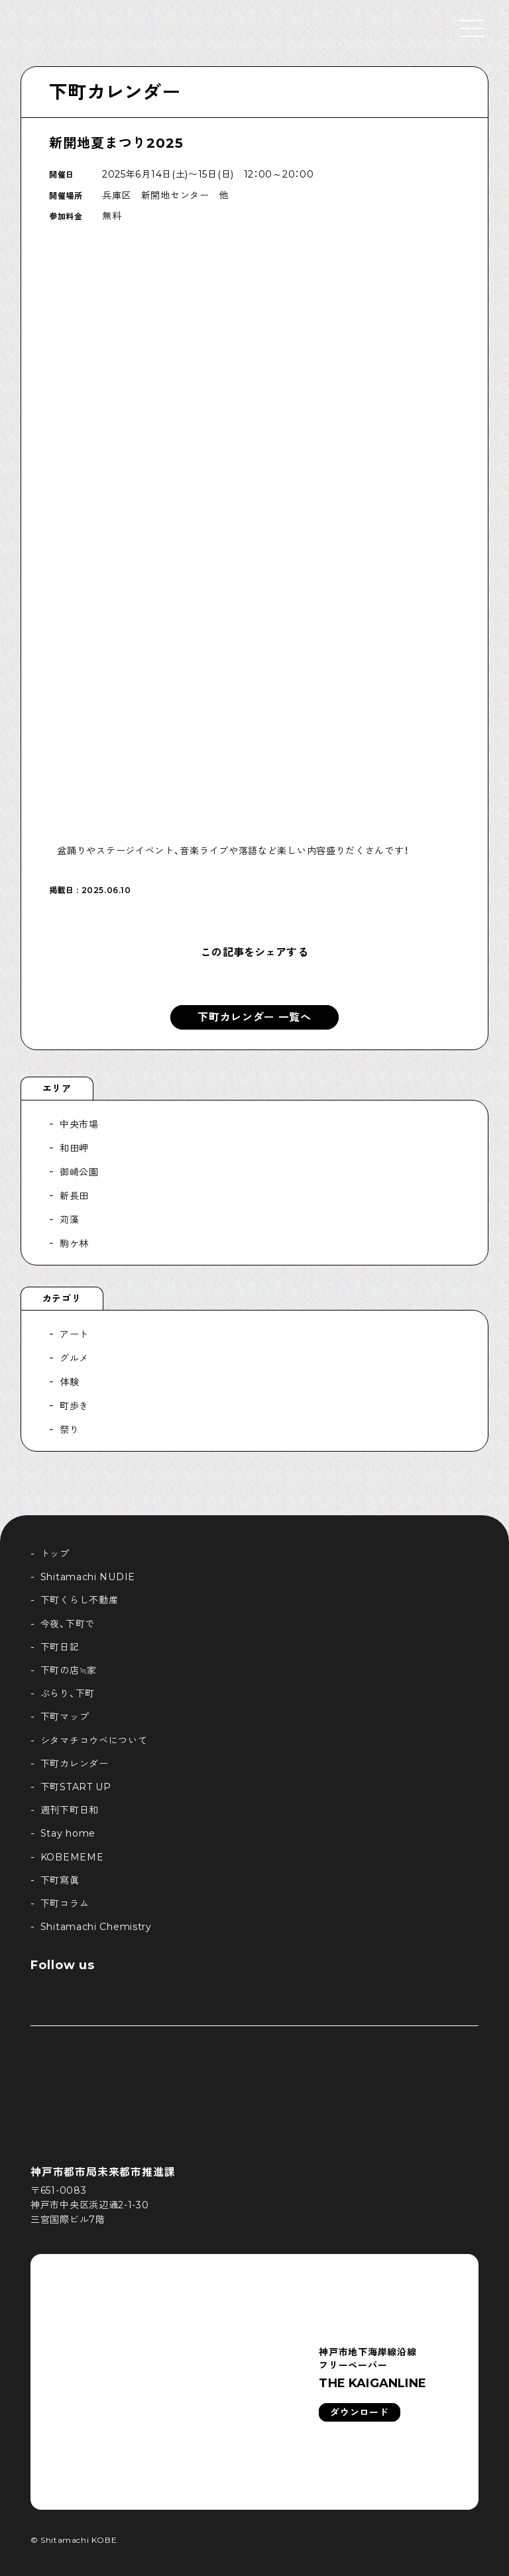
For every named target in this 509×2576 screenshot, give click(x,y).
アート (74, 1334)
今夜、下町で (67, 1624)
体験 (69, 1382)
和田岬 (74, 1148)
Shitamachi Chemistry (96, 1927)
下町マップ (64, 1717)
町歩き (74, 1406)
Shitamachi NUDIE (87, 1577)
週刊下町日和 (69, 1810)
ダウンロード (359, 2412)
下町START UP (75, 1787)
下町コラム (64, 1903)
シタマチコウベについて (94, 1740)
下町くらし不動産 (79, 1600)
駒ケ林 (74, 1244)
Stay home (67, 1833)
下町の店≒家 (68, 1670)
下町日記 (60, 1647)
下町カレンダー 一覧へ (254, 1017)
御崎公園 (79, 1172)
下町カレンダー (114, 92)
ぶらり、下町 (67, 1693)
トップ (55, 1554)
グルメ (74, 1358)
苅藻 (69, 1220)
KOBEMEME (72, 1857)
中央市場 (79, 1124)
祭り (69, 1430)
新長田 (74, 1196)
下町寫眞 (60, 1880)
